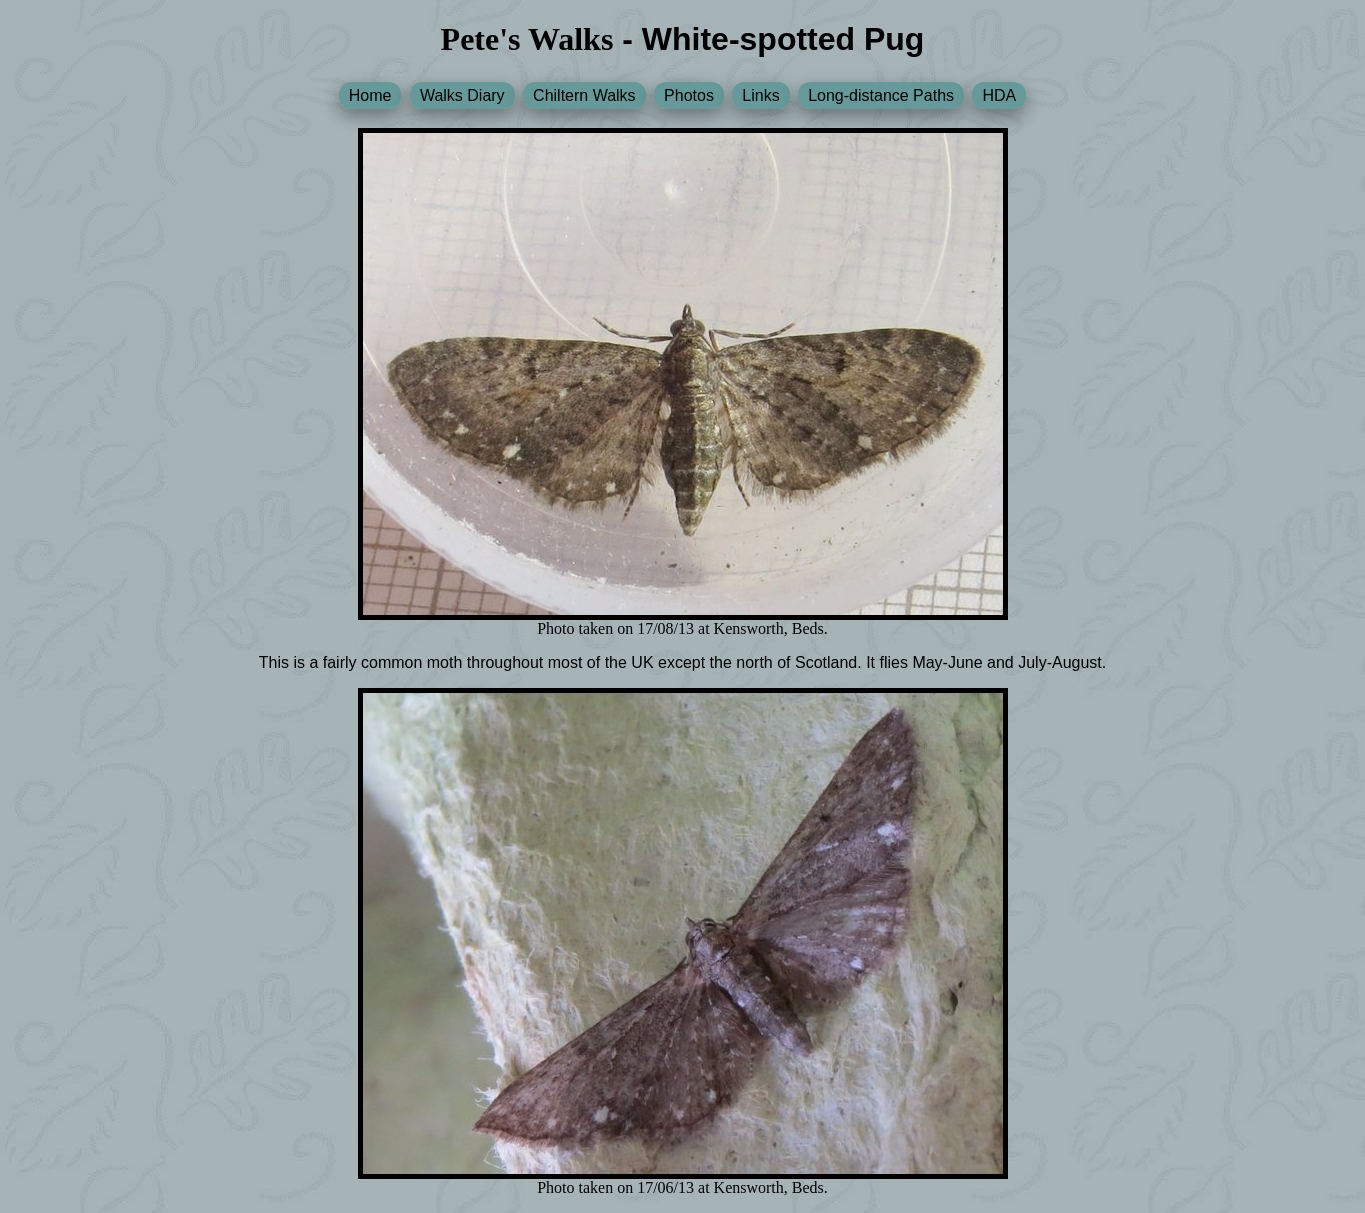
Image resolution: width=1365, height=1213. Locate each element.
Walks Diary (462, 95)
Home (370, 95)
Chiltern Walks (584, 95)
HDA (999, 95)
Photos (689, 95)
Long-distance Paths (881, 95)
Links (760, 95)
